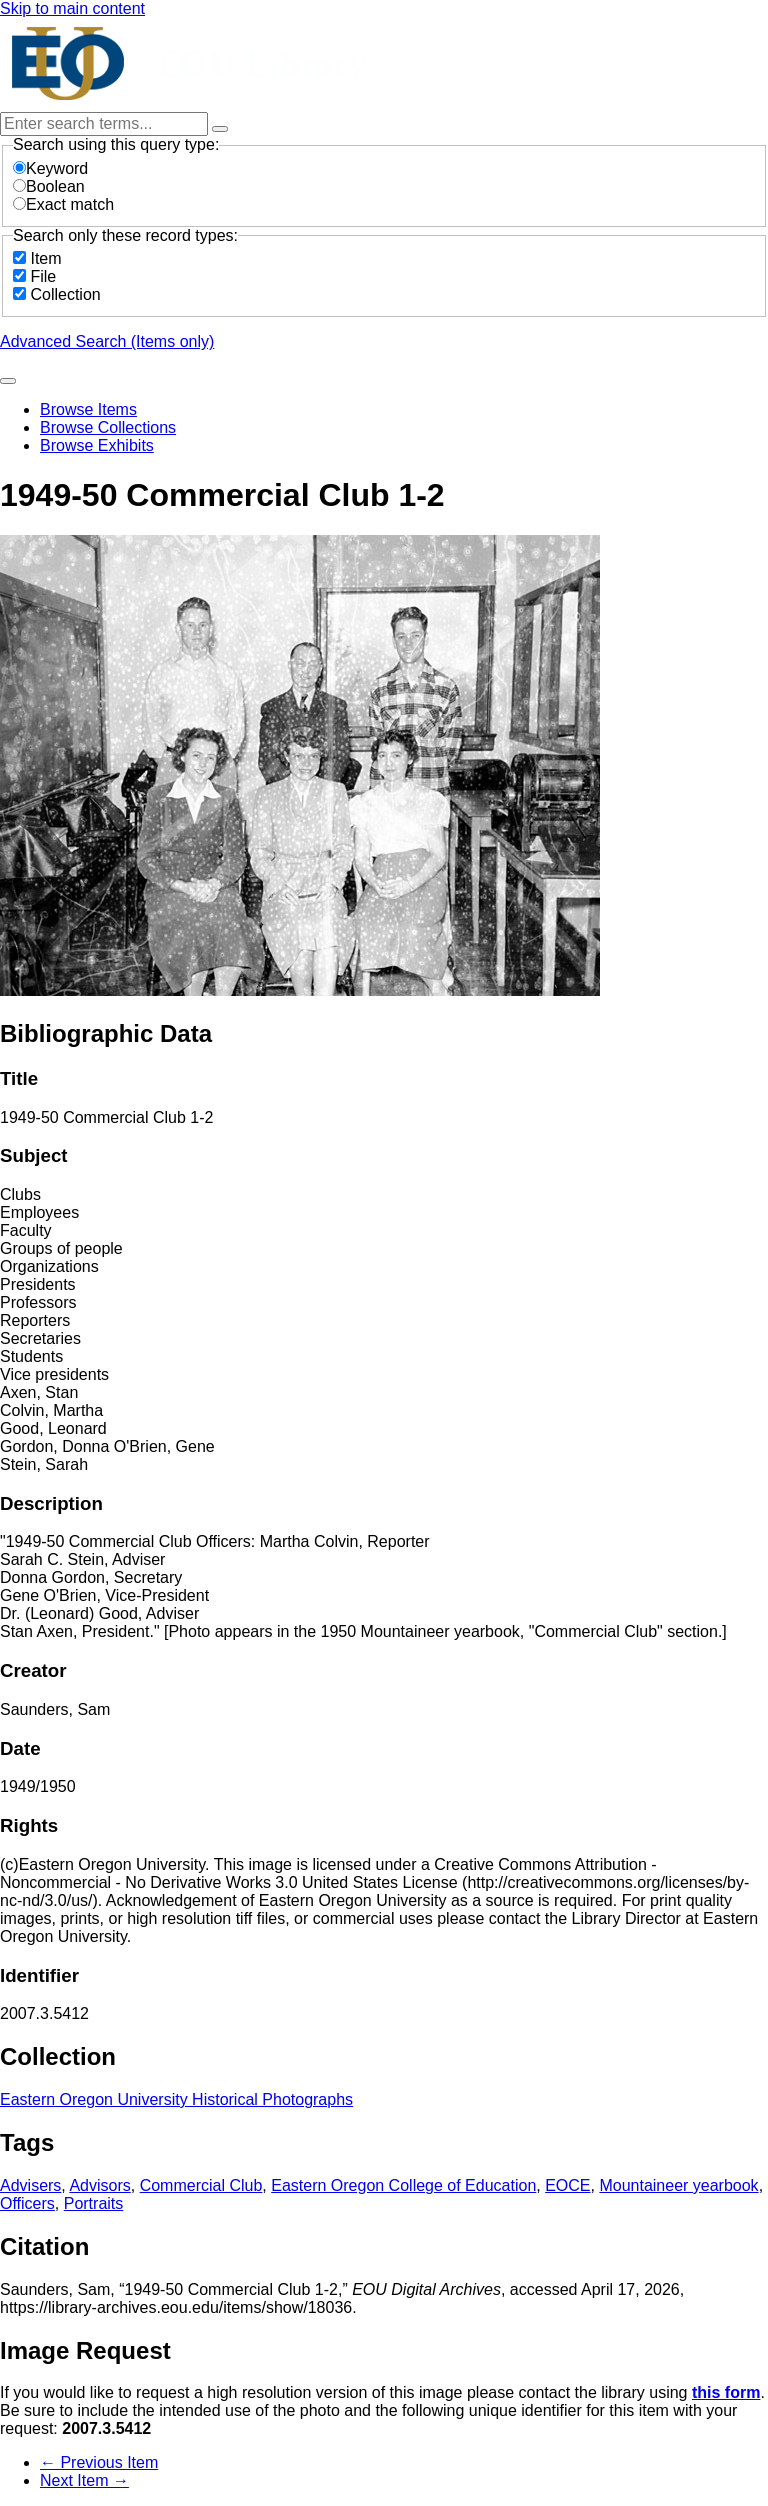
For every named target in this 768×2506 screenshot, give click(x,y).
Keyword (50, 168)
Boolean (49, 186)
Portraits (94, 2203)
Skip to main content (72, 8)
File (43, 276)
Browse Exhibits (97, 445)
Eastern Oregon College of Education (403, 2185)
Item (45, 258)
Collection (65, 294)
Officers (27, 2203)
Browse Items (88, 409)
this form (726, 2392)
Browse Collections (108, 427)
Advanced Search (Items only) (107, 341)
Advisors (99, 2185)
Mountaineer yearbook (678, 2185)
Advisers (30, 2185)
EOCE (567, 2185)
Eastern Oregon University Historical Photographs (176, 2099)
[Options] (220, 129)
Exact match (63, 204)
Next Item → (84, 2480)
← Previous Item (99, 2462)
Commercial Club (201, 2185)
